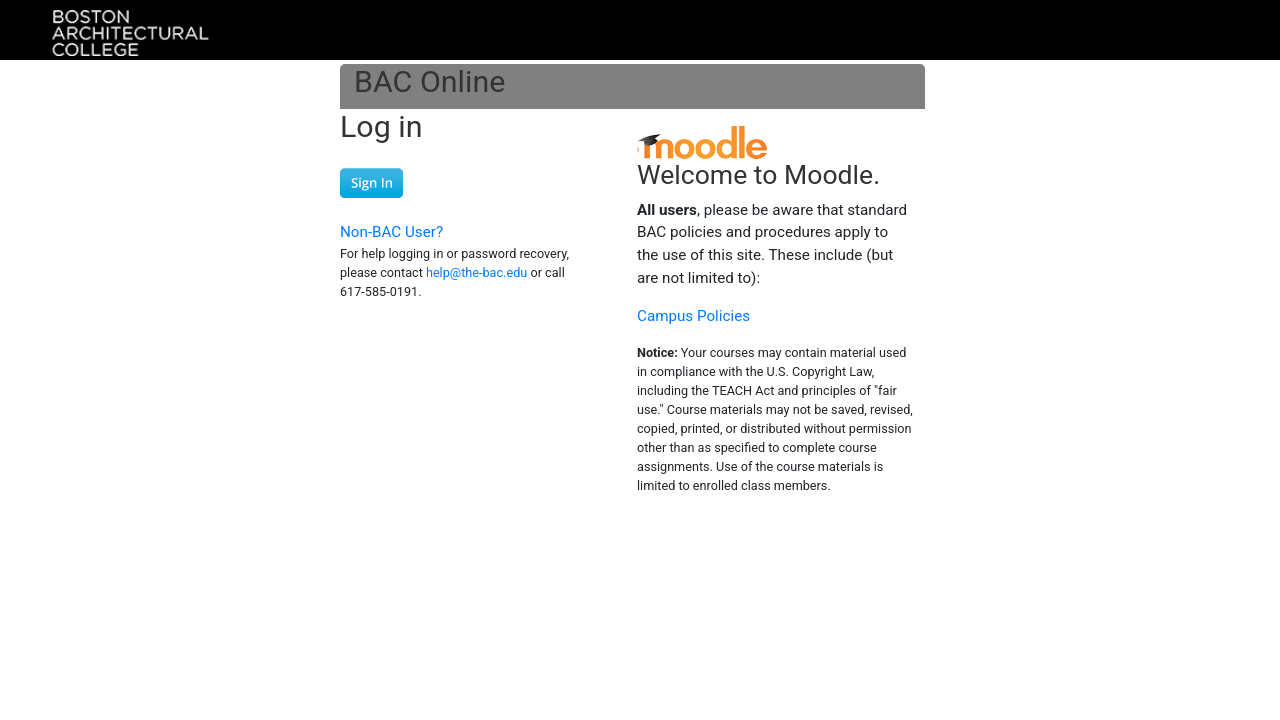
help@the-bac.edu (476, 272)
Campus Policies (693, 316)
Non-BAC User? (391, 232)
